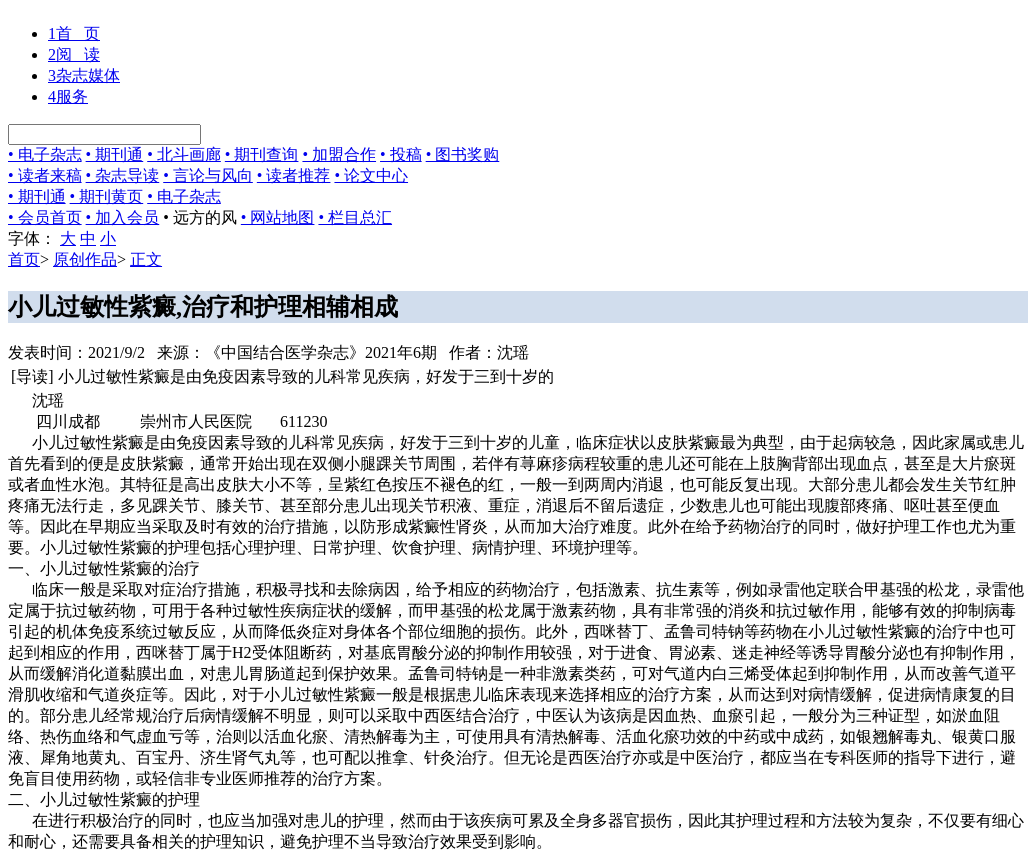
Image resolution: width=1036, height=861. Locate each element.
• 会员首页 (45, 217)
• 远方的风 (200, 217)
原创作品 (85, 259)
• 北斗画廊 (184, 154)
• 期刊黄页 (107, 196)
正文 (146, 259)
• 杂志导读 (123, 175)
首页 (24, 259)
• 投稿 (401, 154)
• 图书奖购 (463, 154)
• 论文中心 (371, 175)
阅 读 (74, 54)
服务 (68, 96)
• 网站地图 (278, 217)
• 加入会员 (123, 217)
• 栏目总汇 (355, 217)
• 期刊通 (115, 154)
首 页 (74, 33)
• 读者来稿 (45, 175)
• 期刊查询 (262, 154)
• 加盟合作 (339, 154)
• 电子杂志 (45, 154)
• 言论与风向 (208, 175)
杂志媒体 (84, 75)
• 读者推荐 (294, 175)
